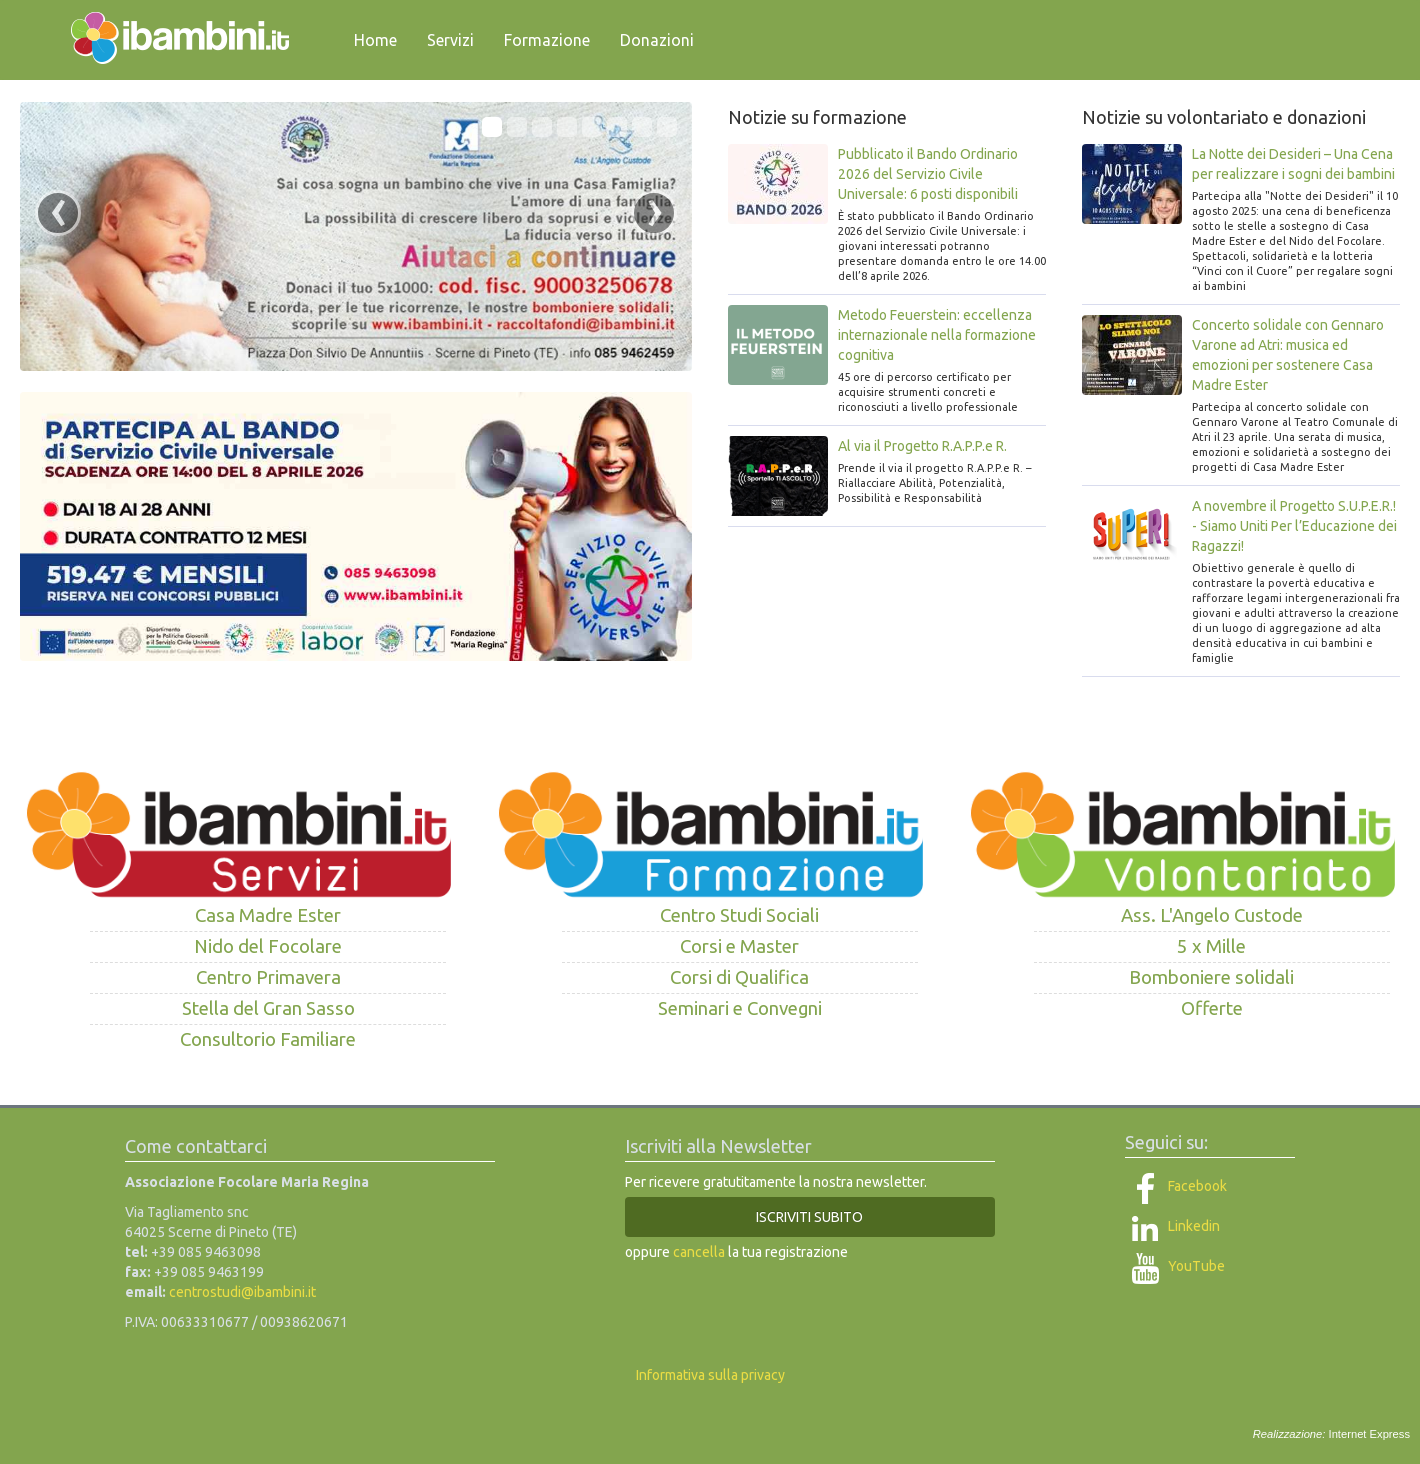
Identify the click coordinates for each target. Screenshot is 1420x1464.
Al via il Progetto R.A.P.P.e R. (922, 446)
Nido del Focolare (268, 946)
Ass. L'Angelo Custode (1212, 915)
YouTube (1175, 1266)
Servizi (450, 40)
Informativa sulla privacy (710, 1375)
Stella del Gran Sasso (268, 1008)
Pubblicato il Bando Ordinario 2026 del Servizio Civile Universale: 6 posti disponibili (928, 174)
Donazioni (657, 40)
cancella (699, 1252)
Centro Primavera (268, 977)
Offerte (1212, 1008)
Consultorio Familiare (268, 1039)
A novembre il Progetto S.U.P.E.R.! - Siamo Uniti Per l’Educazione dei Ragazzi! (1294, 526)
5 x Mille (1211, 946)
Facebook (1176, 1186)
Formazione (547, 40)
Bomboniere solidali (1211, 977)
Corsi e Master (739, 946)
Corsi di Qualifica (739, 977)
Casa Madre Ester (268, 915)
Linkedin (1172, 1226)
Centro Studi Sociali (739, 915)
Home (375, 40)
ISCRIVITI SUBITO (809, 1217)
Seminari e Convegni (740, 1008)
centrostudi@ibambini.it (242, 1292)
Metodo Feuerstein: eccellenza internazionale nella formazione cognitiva (937, 335)
